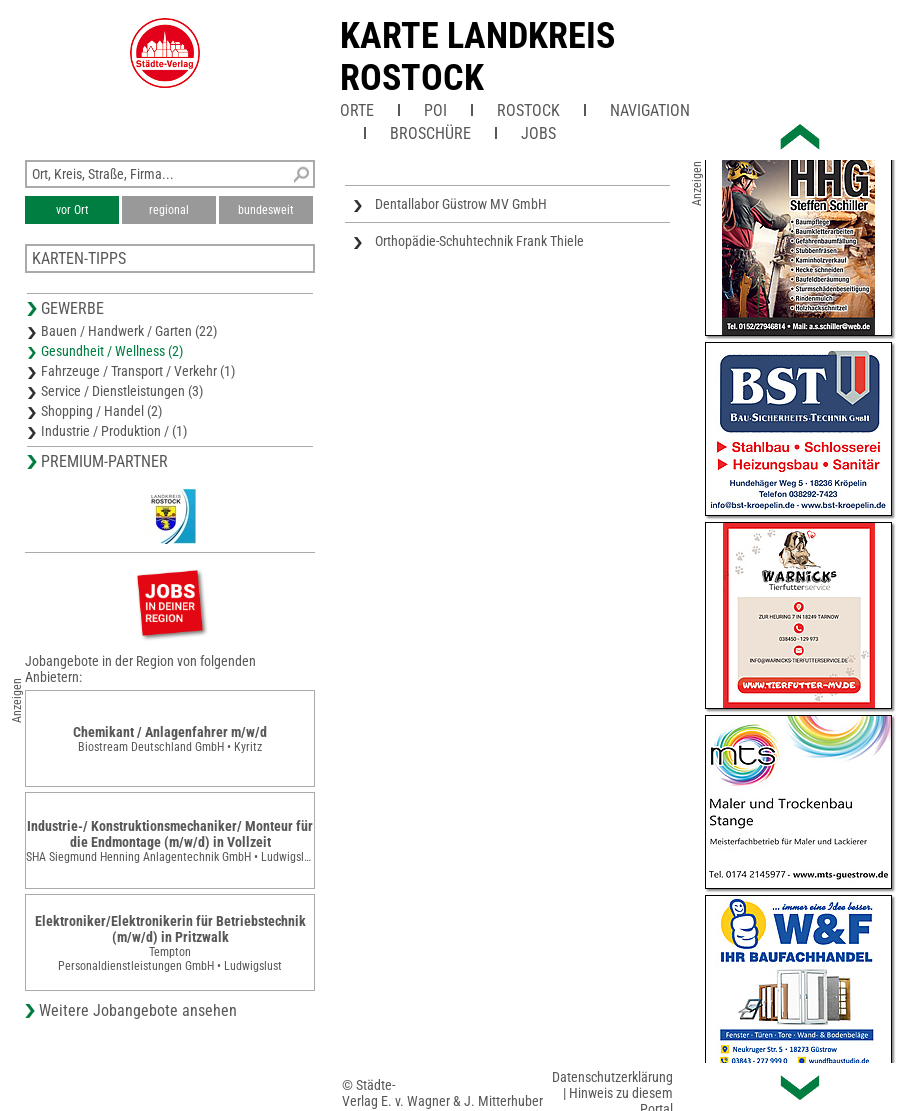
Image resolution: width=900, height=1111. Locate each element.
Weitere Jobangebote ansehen (138, 1010)
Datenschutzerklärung (612, 1077)
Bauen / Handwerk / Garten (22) (129, 331)
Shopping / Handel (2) (101, 411)
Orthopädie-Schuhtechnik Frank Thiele (479, 241)
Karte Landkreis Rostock (477, 57)
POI (435, 110)
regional (169, 210)
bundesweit (266, 210)
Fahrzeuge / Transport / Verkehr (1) (138, 371)
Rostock (528, 110)
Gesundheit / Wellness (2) (112, 351)
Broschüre (430, 133)
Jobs (538, 133)
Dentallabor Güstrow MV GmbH (461, 204)
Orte (357, 110)
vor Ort (72, 210)
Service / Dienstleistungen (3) (122, 391)
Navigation (650, 110)
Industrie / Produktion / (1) (114, 431)
